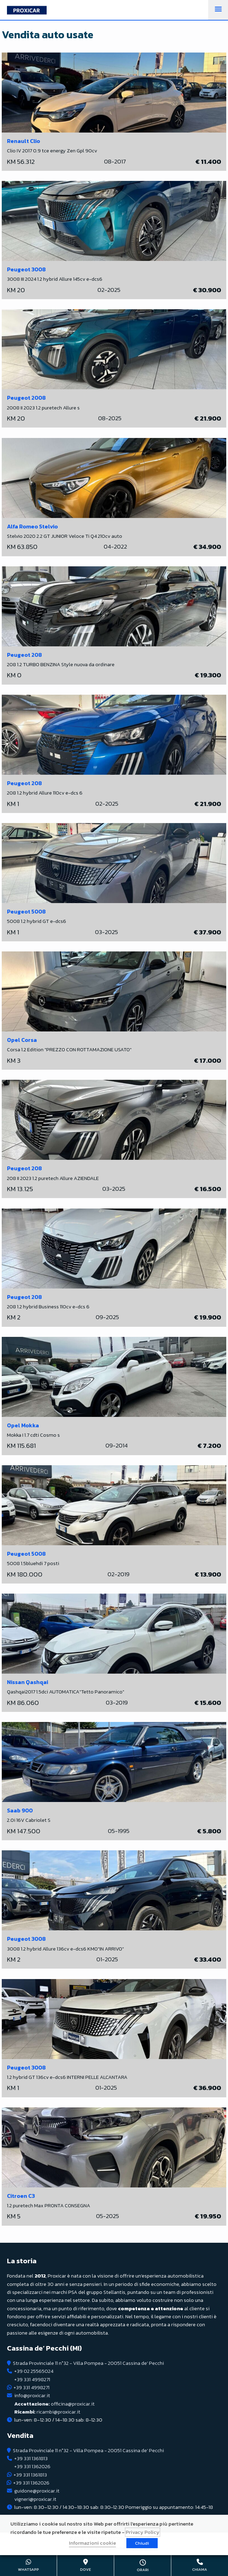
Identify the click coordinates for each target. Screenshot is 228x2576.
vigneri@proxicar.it (35, 2499)
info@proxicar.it (32, 2395)
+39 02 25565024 (33, 2371)
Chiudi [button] (142, 2543)
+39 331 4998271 (32, 2379)
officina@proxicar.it (54, 2404)
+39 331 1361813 (31, 2458)
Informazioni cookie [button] (92, 2543)
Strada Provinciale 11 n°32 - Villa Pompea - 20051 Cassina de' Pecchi (88, 2363)
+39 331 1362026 (32, 2466)
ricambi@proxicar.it (47, 2412)
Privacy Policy (142, 2532)
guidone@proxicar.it (37, 2491)
